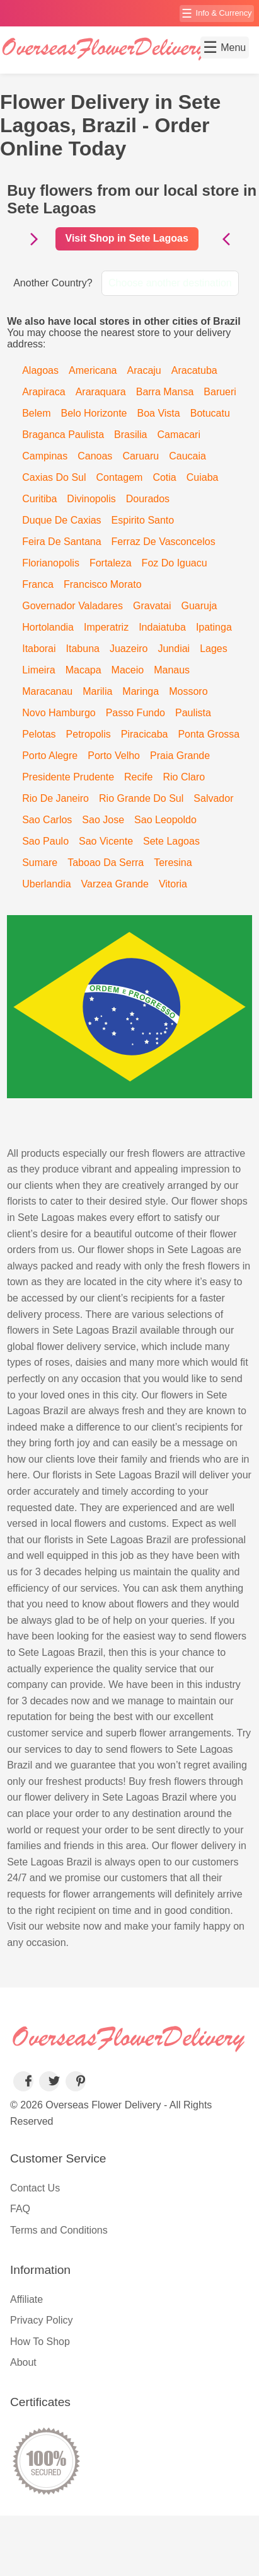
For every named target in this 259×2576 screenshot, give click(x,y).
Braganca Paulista (63, 434)
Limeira (38, 670)
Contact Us (35, 2188)
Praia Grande (180, 755)
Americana (93, 370)
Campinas (44, 456)
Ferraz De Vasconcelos (164, 541)
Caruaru (140, 456)
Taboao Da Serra (105, 862)
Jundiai (174, 648)
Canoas (95, 456)
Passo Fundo (135, 712)
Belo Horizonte (94, 413)
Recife (138, 777)
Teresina (173, 862)
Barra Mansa (165, 391)
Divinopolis (91, 498)
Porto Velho (114, 755)
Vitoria (173, 884)
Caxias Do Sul (54, 477)
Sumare (39, 862)
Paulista (193, 712)
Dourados (148, 498)
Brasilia (130, 434)
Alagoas (40, 370)
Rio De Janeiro (55, 798)
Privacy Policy (41, 2320)
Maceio (128, 670)
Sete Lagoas (171, 841)
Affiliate (26, 2299)
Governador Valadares (72, 605)
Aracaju (144, 370)
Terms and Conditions (59, 2230)
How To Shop (40, 2341)
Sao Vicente (106, 841)
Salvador (213, 798)
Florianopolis (50, 563)
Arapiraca (43, 391)
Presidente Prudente (68, 777)
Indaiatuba (162, 627)
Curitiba (39, 498)
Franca (38, 584)
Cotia (164, 477)
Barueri (220, 391)
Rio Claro (184, 777)
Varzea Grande (115, 884)
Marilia (97, 691)
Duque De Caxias (61, 520)
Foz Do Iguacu (174, 563)
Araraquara (101, 391)
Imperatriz (106, 627)
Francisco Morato (103, 584)
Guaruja (199, 605)
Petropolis (88, 734)
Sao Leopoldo (165, 819)
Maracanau (47, 691)
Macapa (83, 670)
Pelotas (38, 734)
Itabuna (83, 648)
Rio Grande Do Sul (141, 798)
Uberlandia (46, 884)
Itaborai (38, 648)
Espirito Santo (143, 520)
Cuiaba (203, 477)
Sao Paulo (45, 841)
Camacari (179, 434)
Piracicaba (144, 734)
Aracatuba (194, 370)
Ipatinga (214, 627)
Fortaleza (110, 563)
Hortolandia (48, 627)
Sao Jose (103, 819)
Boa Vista (158, 413)
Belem (36, 413)
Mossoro (188, 691)
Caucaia (187, 456)
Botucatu (210, 413)
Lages (213, 648)
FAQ (20, 2208)
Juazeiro (128, 648)
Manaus (172, 670)
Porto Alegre (50, 755)
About (23, 2362)
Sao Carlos (47, 819)
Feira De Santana (61, 541)
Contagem (119, 477)
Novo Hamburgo (59, 712)
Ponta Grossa (208, 734)
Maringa (140, 691)
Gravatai (152, 605)
